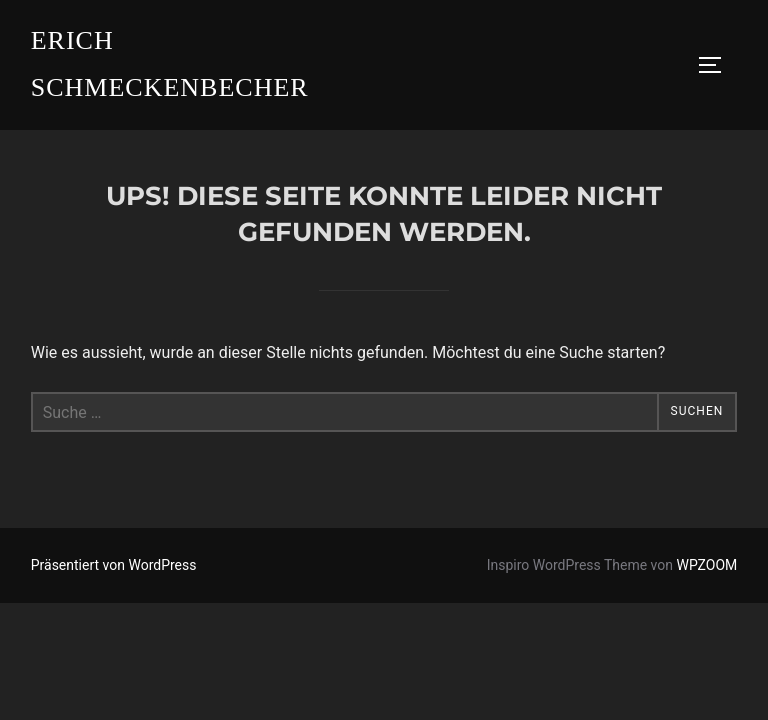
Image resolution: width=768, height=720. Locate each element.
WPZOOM (707, 565)
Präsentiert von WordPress (114, 565)
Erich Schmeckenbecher (170, 64)
